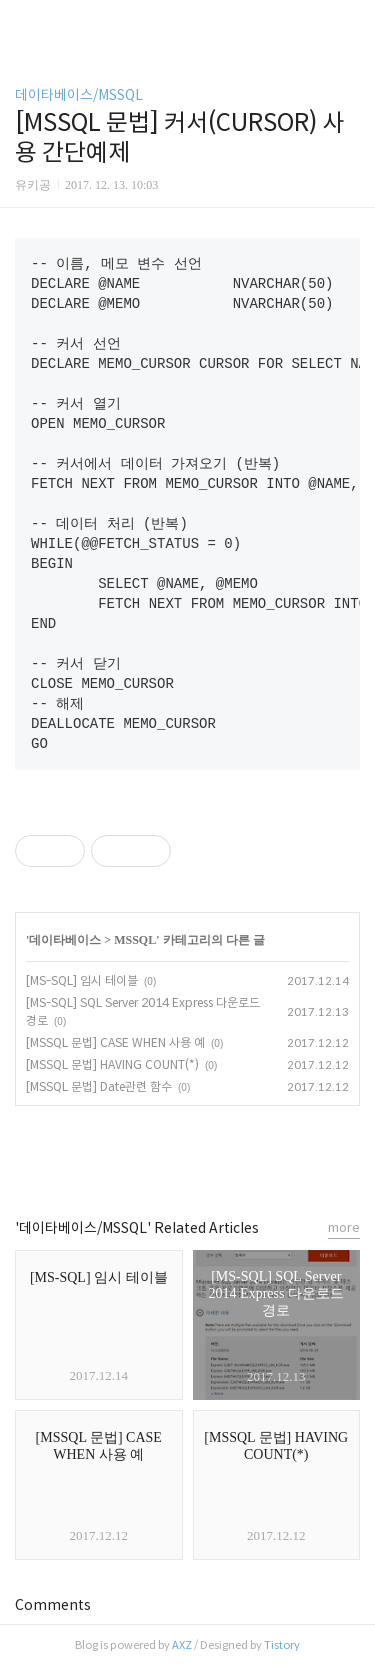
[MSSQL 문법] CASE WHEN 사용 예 (115, 1042)
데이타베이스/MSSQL (79, 95)
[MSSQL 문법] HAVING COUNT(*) (112, 1064)
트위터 (233, 1153)
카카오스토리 (188, 1153)
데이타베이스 (65, 940)
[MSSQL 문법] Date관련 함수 (99, 1086)
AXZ (182, 1645)
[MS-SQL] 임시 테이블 (82, 980)
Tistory (282, 1645)
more (344, 1227)
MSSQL (135, 940)
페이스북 (143, 1153)
